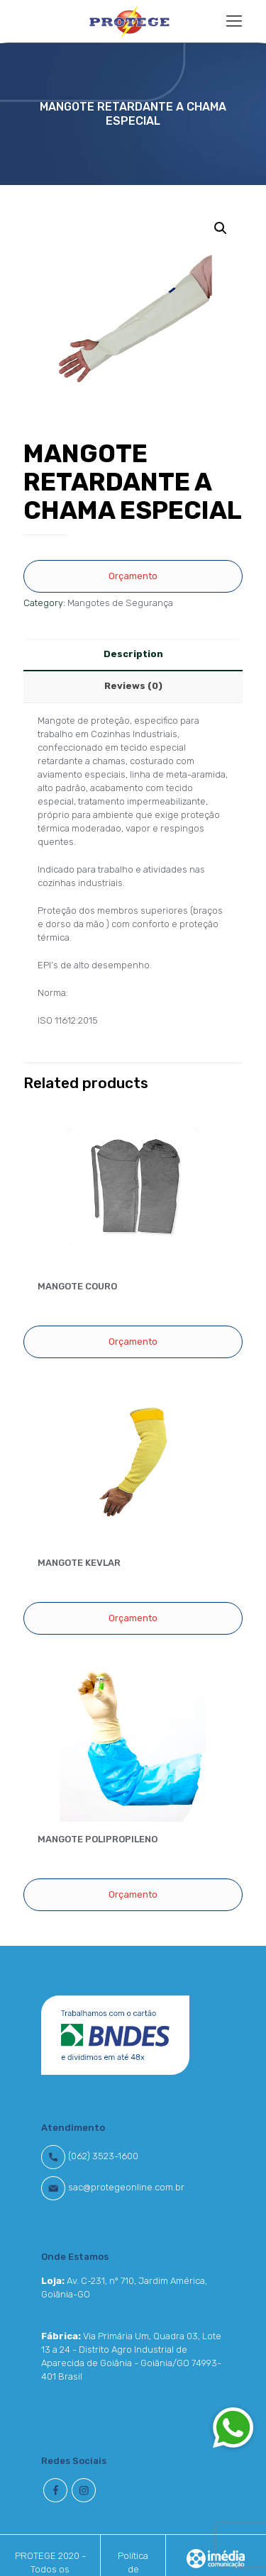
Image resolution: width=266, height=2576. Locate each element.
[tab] (133, 655)
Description (133, 654)
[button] (233, 2427)
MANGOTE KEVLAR (79, 1562)
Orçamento (133, 576)
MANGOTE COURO (77, 1286)
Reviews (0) (133, 686)
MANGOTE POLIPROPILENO (97, 1839)
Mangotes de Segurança (120, 603)
